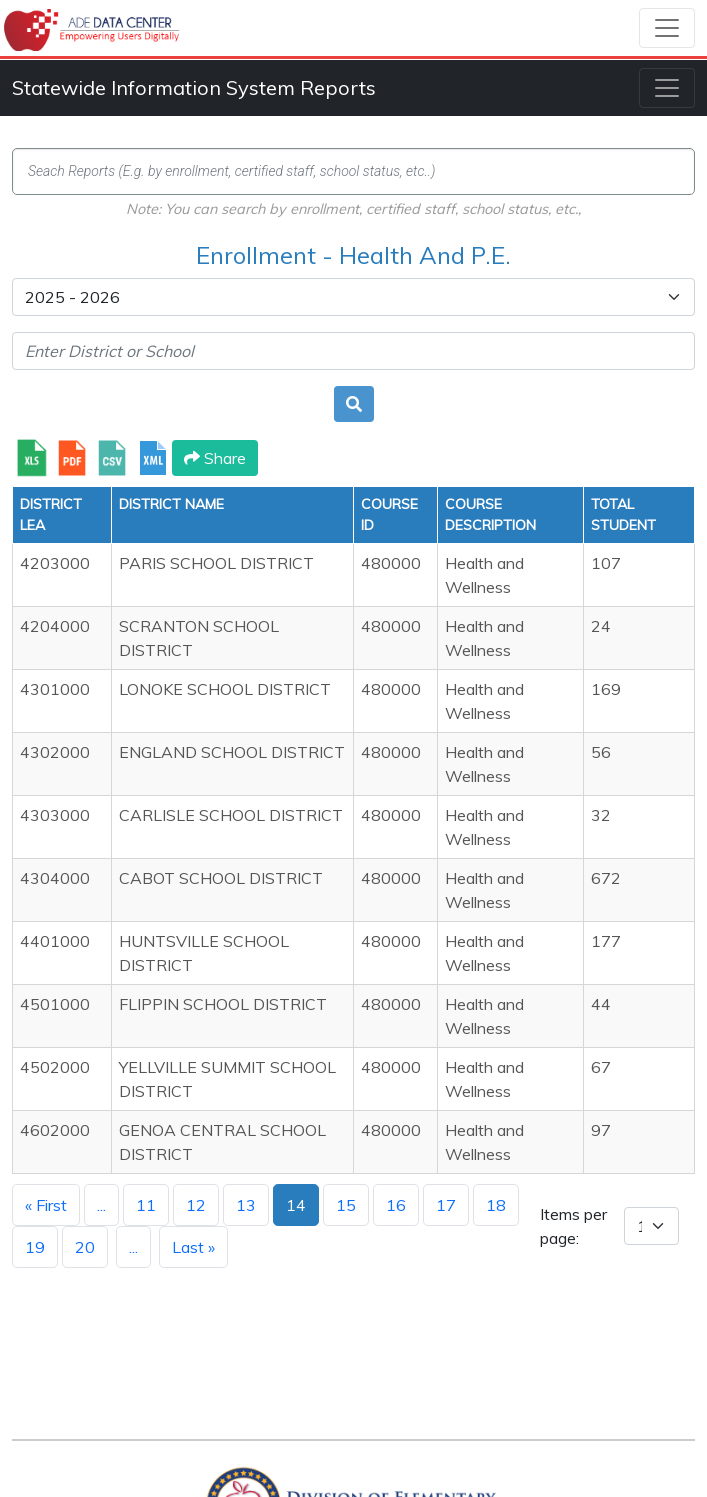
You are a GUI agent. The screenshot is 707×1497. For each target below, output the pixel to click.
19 (35, 1247)
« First (46, 1205)
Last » (193, 1247)
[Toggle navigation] (667, 28)
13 (246, 1205)
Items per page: (573, 1226)
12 (196, 1205)
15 (346, 1205)
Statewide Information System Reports (194, 87)
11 (146, 1205)
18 (496, 1205)
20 (85, 1247)
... (101, 1205)
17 (446, 1205)
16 (396, 1205)
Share (215, 458)
